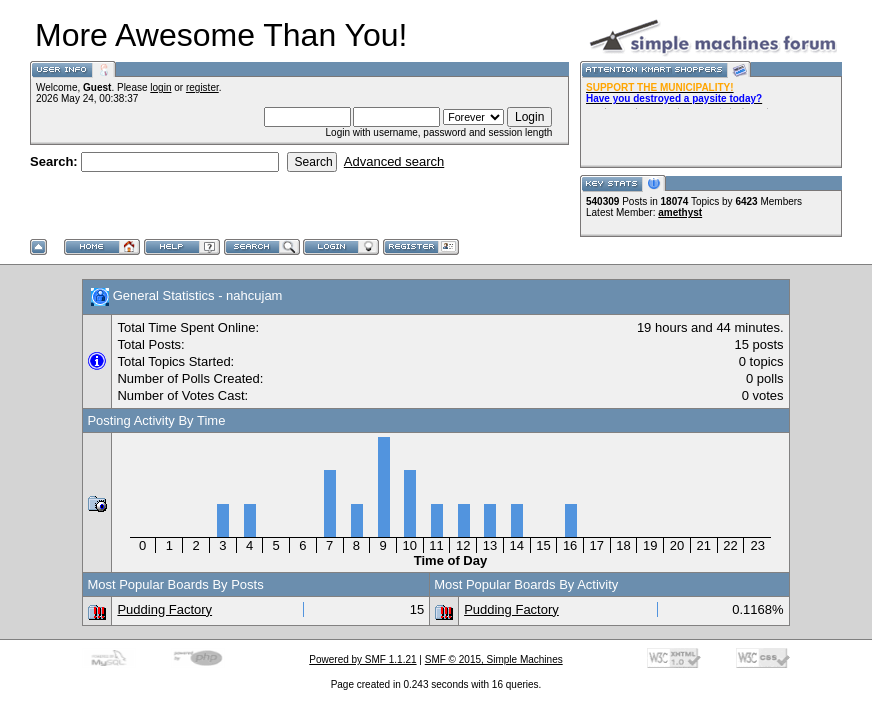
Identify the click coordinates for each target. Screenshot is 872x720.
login (160, 87)
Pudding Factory (164, 609)
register (202, 87)
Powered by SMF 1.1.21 (362, 659)
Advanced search (394, 161)
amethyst (680, 212)
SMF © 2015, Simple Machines (494, 659)
